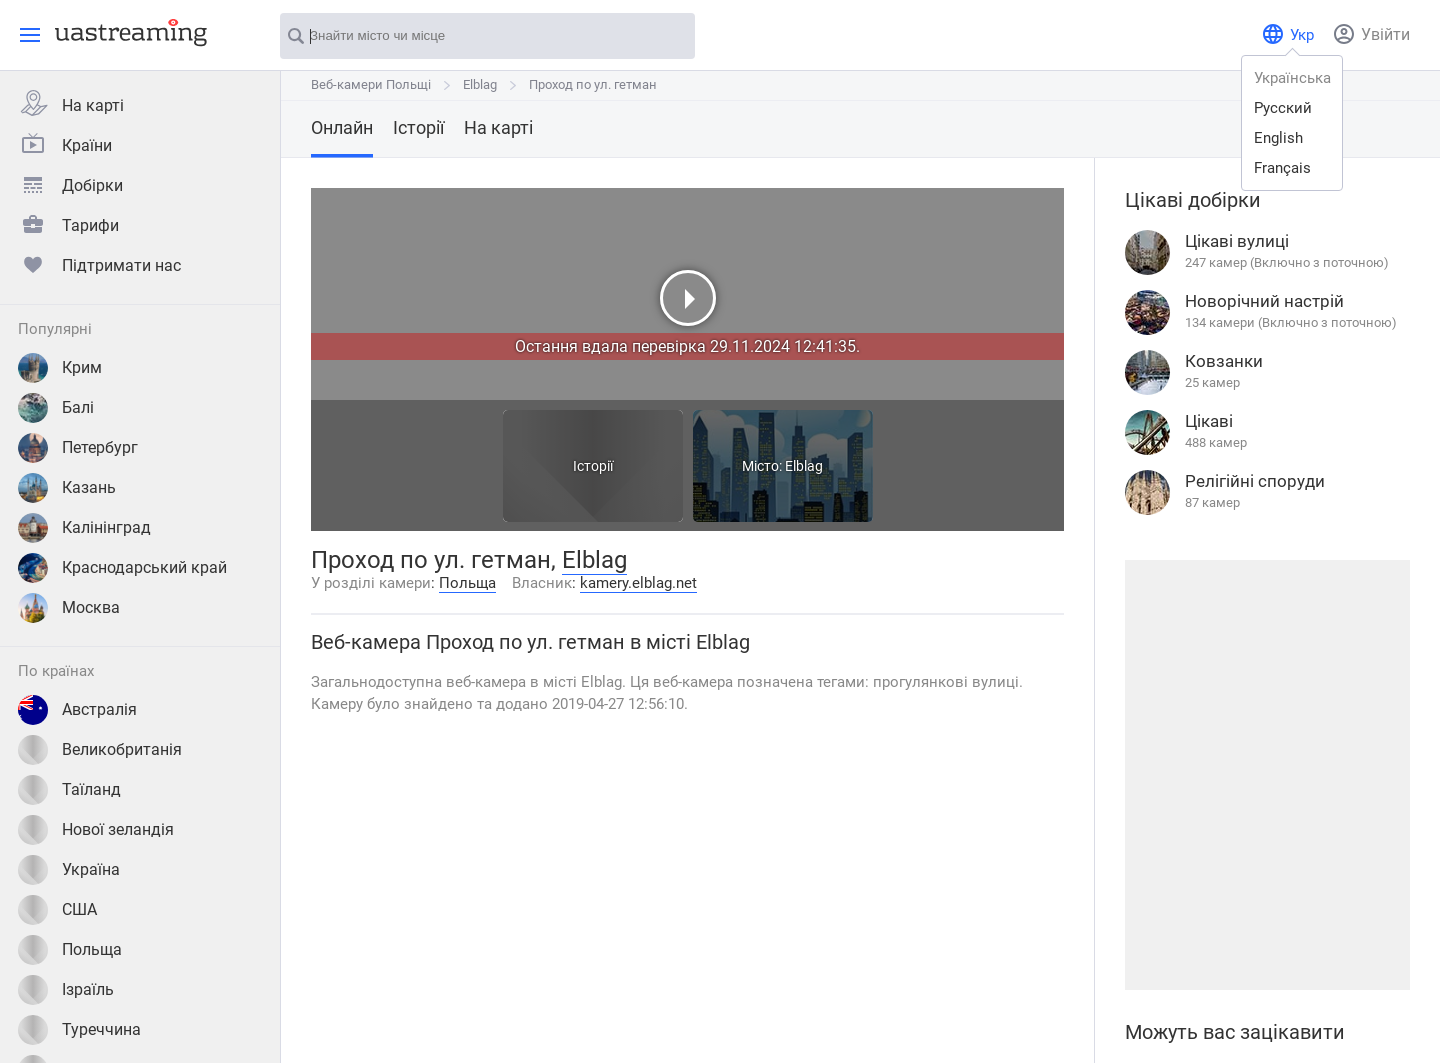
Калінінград (84, 528)
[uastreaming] (126, 32)
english (1278, 138)
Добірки (70, 183)
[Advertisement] (1267, 775)
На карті (71, 103)
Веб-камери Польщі (371, 84)
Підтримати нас (99, 263)
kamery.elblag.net (638, 583)
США (57, 910)
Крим (60, 368)
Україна (69, 870)
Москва (69, 608)
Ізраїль (66, 990)
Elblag (480, 84)
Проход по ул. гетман (593, 84)
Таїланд (69, 790)
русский (1283, 108)
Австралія (77, 710)
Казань (67, 488)
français (1282, 168)
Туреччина (79, 1030)
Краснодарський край (122, 568)
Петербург (78, 448)
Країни (65, 143)
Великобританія (100, 750)
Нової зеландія (96, 830)
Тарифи (68, 223)
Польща (70, 950)
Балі (56, 408)
